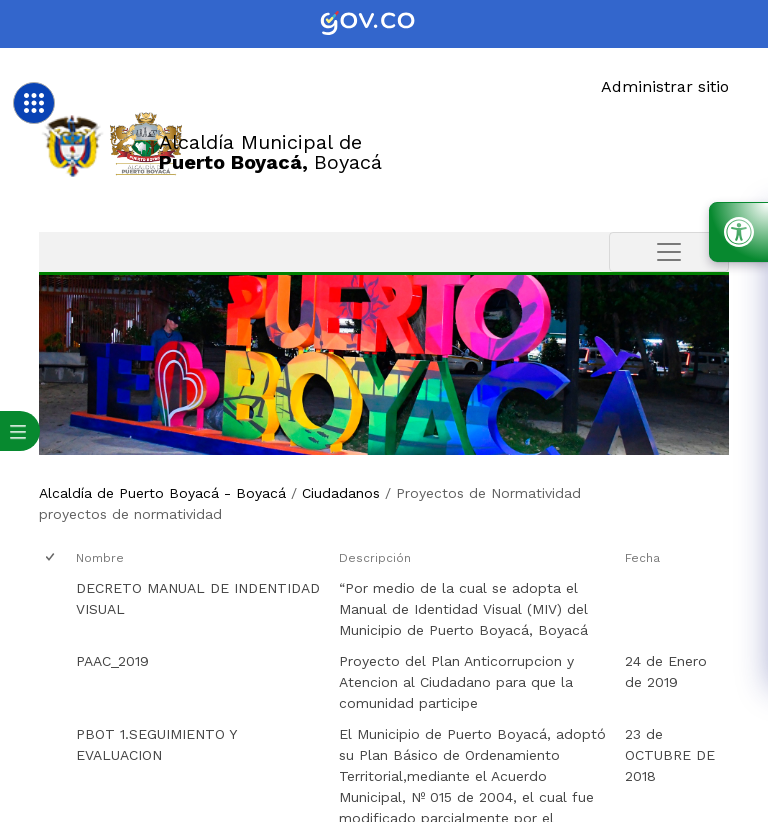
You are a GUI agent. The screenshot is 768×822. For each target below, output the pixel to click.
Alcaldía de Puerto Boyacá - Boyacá (162, 493)
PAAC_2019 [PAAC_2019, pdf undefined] (112, 661)
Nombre (100, 558)
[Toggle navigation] (669, 252)
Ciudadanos (341, 493)
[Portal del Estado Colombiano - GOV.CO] (384, 24)
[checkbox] (51, 558)
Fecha (642, 558)
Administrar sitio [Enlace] (665, 86)
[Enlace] (72, 144)
